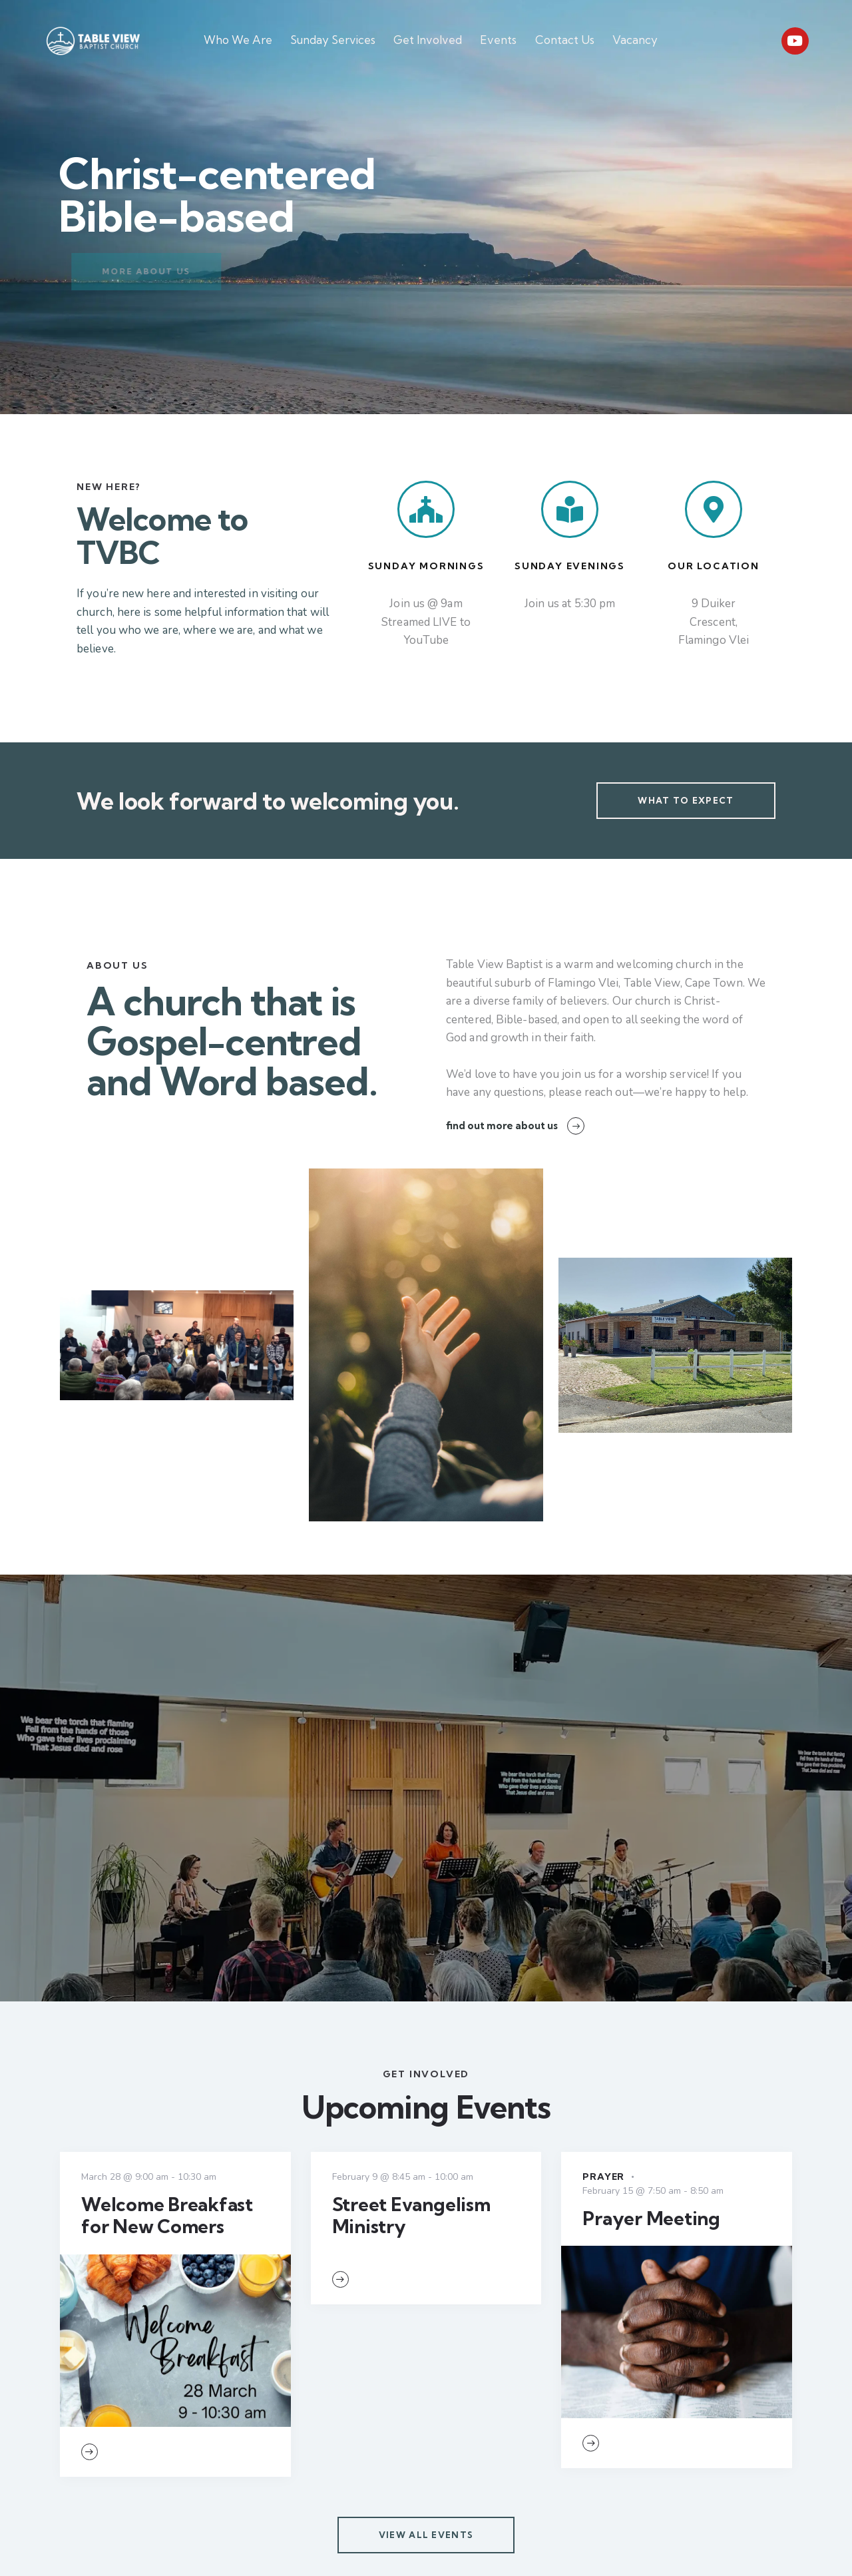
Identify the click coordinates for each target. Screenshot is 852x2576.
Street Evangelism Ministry (411, 2215)
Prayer (603, 2177)
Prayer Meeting (651, 2218)
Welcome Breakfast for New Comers (167, 2215)
